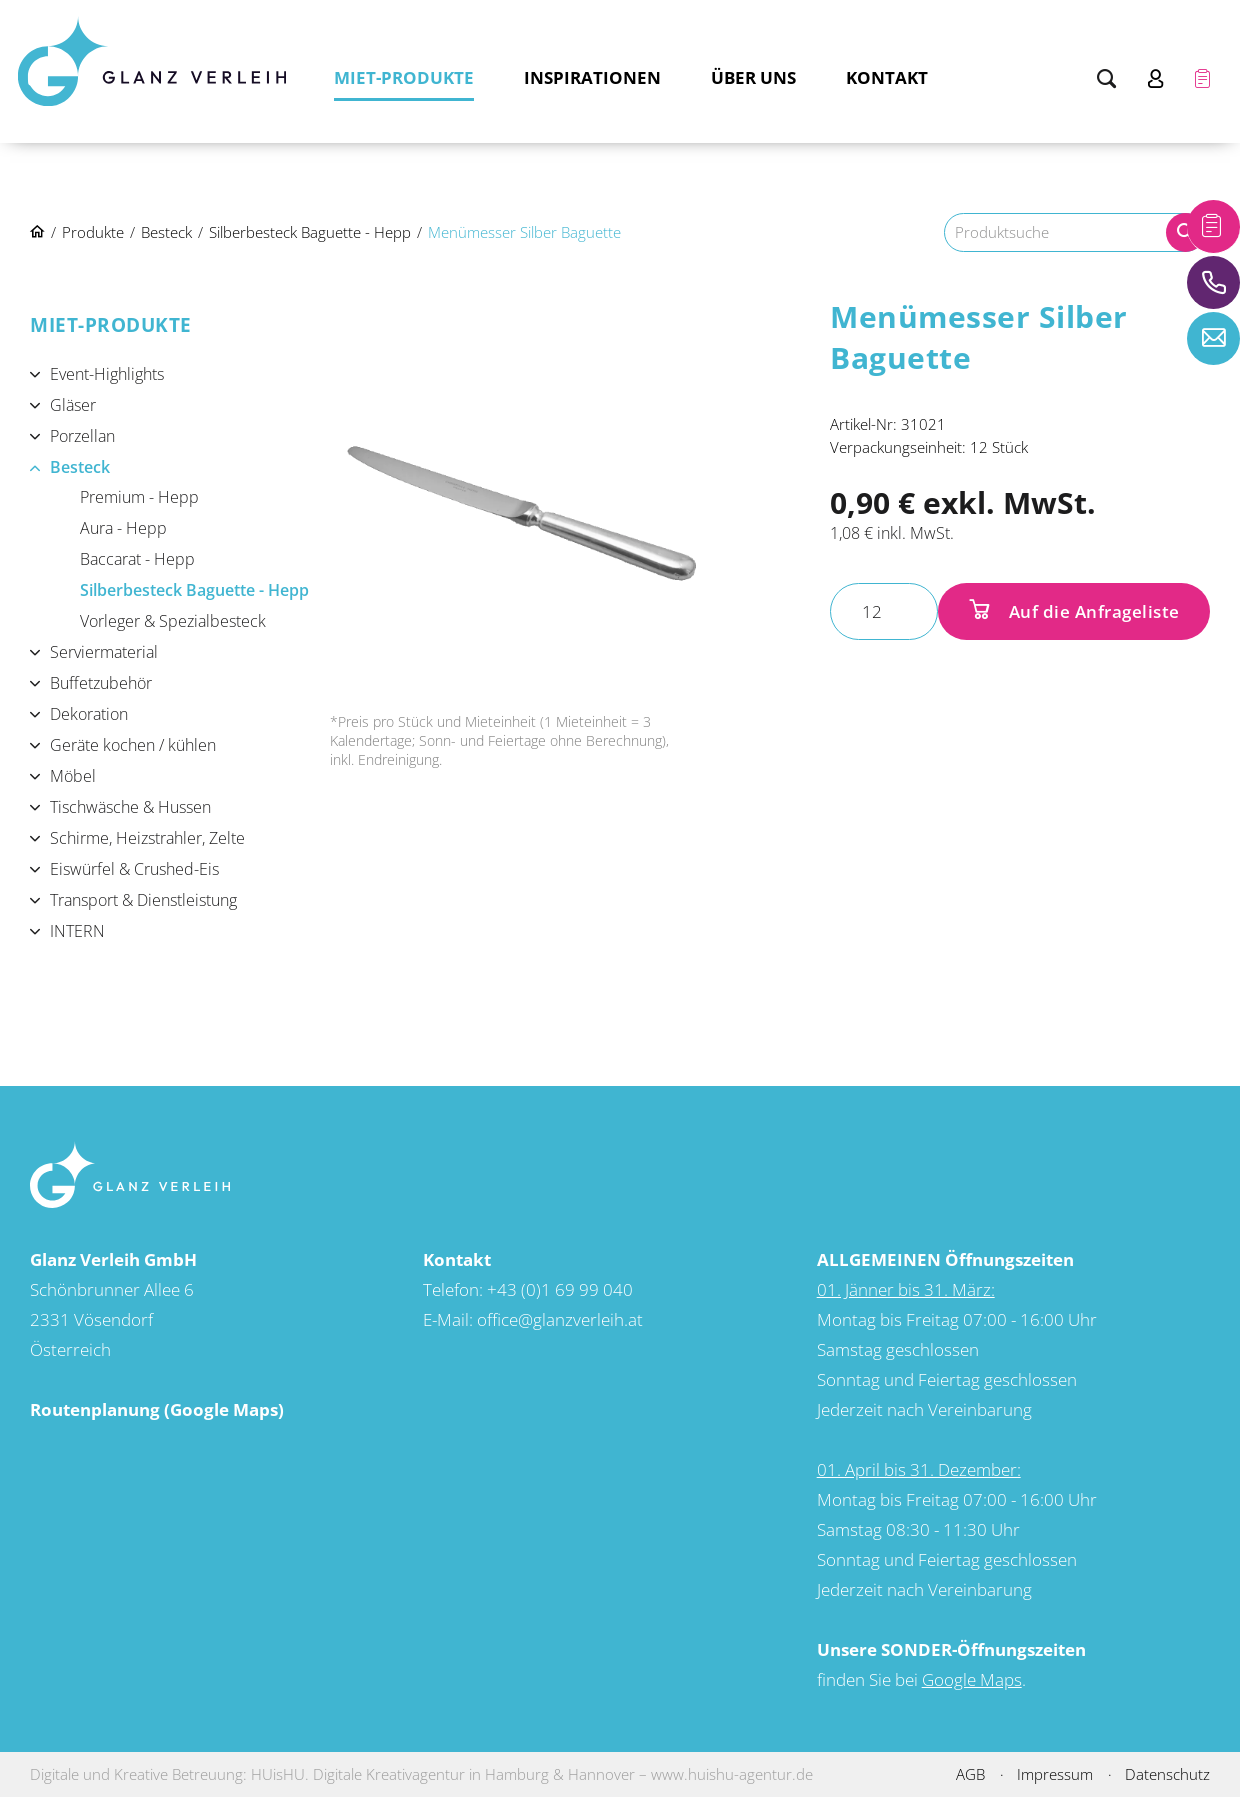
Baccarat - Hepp (137, 559)
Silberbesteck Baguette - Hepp (194, 590)
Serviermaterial (104, 652)
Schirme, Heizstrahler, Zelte (147, 838)
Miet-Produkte (404, 77)
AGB (970, 1774)
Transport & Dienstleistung (143, 900)
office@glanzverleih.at (560, 1319)
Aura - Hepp (123, 528)
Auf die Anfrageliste (1092, 611)
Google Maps (972, 1679)
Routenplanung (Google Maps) (157, 1409)
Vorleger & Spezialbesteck (173, 621)
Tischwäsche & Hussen (130, 807)
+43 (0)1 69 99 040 (560, 1289)
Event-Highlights (107, 374)
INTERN (77, 931)
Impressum (1055, 1774)
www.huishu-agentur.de (732, 1774)
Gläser (73, 405)
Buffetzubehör (101, 683)
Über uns (753, 77)
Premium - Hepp (139, 497)
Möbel (73, 776)
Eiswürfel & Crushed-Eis (134, 869)
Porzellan (82, 436)
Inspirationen (592, 77)
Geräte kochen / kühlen (133, 745)
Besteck (80, 467)
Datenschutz (1167, 1774)
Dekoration (89, 714)
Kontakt (887, 77)
